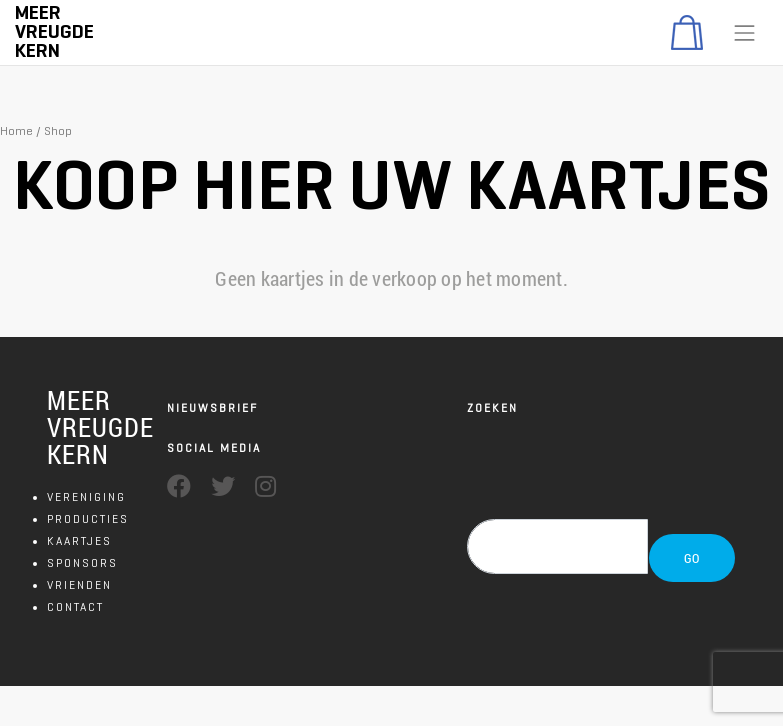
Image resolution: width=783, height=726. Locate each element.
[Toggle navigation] (745, 33)
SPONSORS (82, 562)
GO (692, 558)
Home (16, 130)
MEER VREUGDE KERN (100, 427)
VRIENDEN (79, 584)
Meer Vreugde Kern (54, 31)
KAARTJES (79, 540)
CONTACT (75, 606)
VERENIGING (86, 496)
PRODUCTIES (88, 518)
